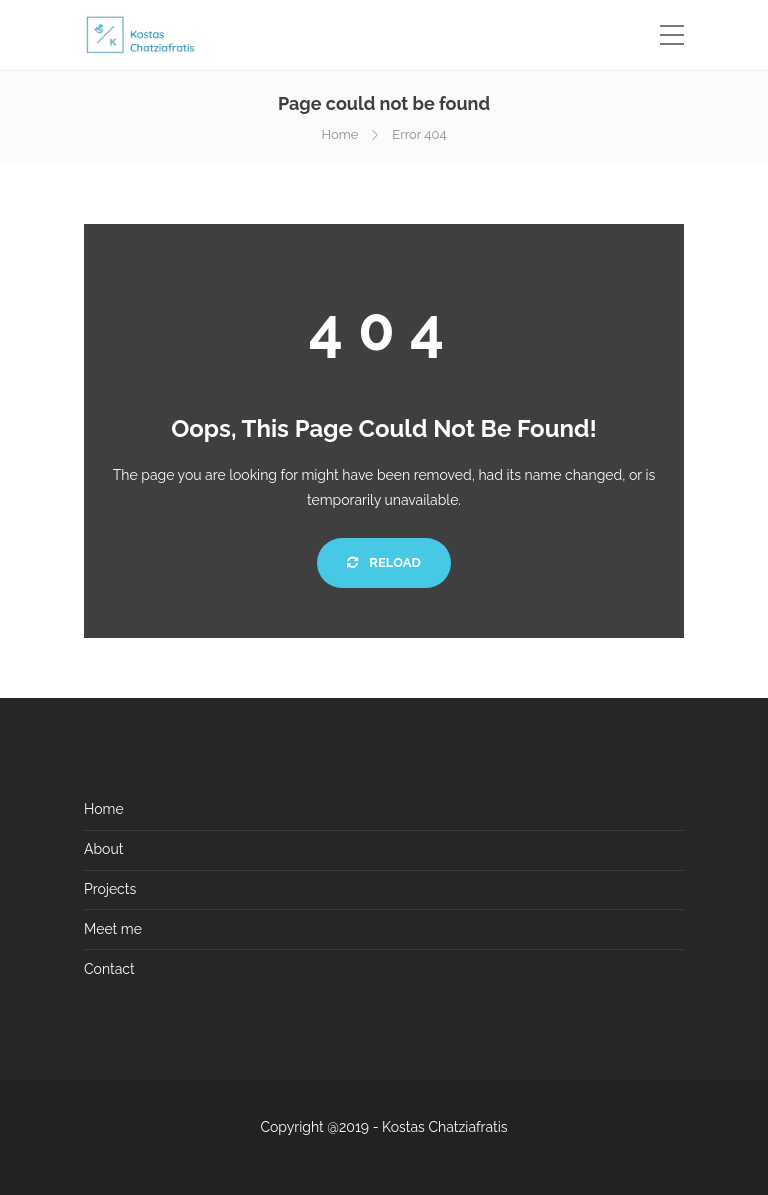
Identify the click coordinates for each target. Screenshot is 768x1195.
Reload (383, 562)
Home (339, 134)
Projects (110, 889)
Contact (109, 969)
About (103, 849)
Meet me (113, 929)
